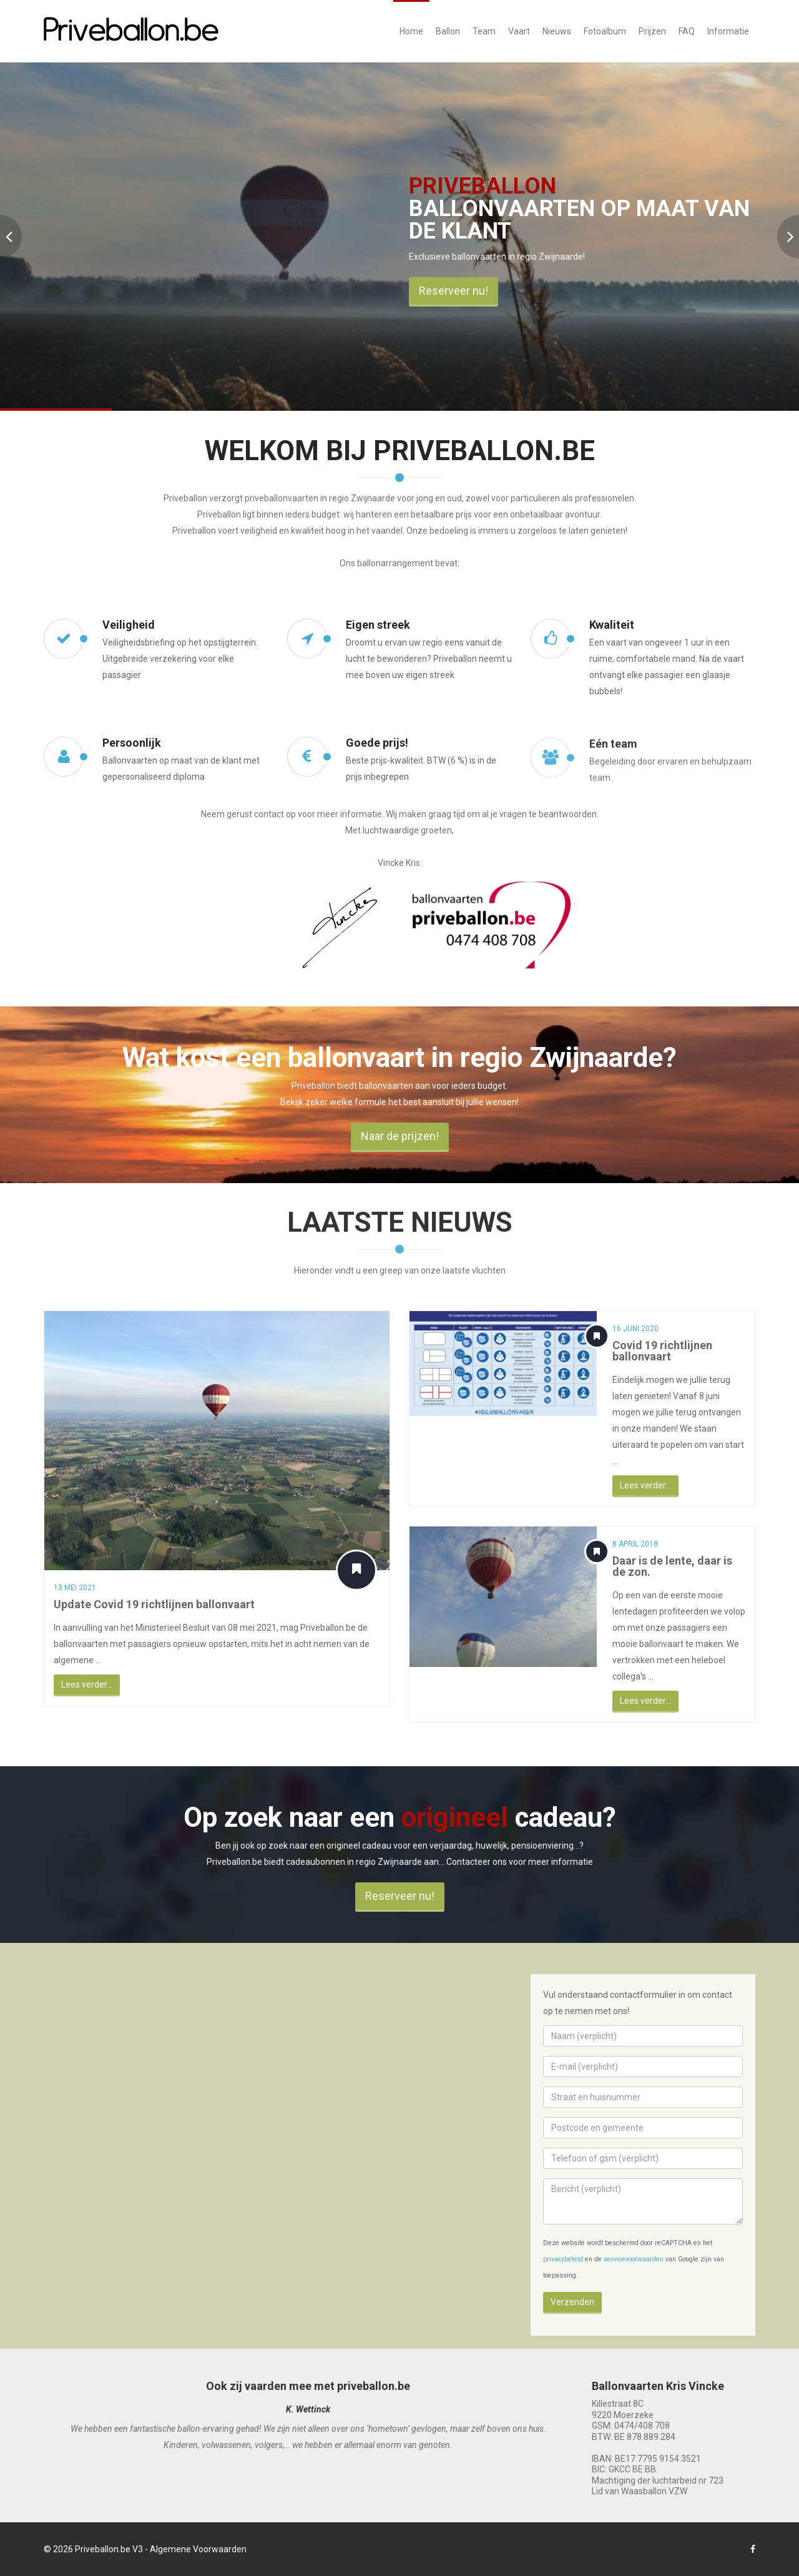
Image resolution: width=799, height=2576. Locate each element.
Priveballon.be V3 (109, 2549)
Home (411, 31)
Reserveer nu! (453, 290)
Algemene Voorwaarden (198, 2549)
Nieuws (556, 31)
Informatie (728, 31)
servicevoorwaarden (634, 2259)
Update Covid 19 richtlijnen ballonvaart (153, 1604)
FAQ (687, 31)
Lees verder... (86, 1684)
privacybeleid (563, 2259)
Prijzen (652, 31)
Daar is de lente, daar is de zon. (683, 1566)
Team (484, 31)
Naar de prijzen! (400, 1147)
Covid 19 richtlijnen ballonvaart (665, 1351)
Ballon (448, 31)
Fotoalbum (605, 31)
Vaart (519, 31)
